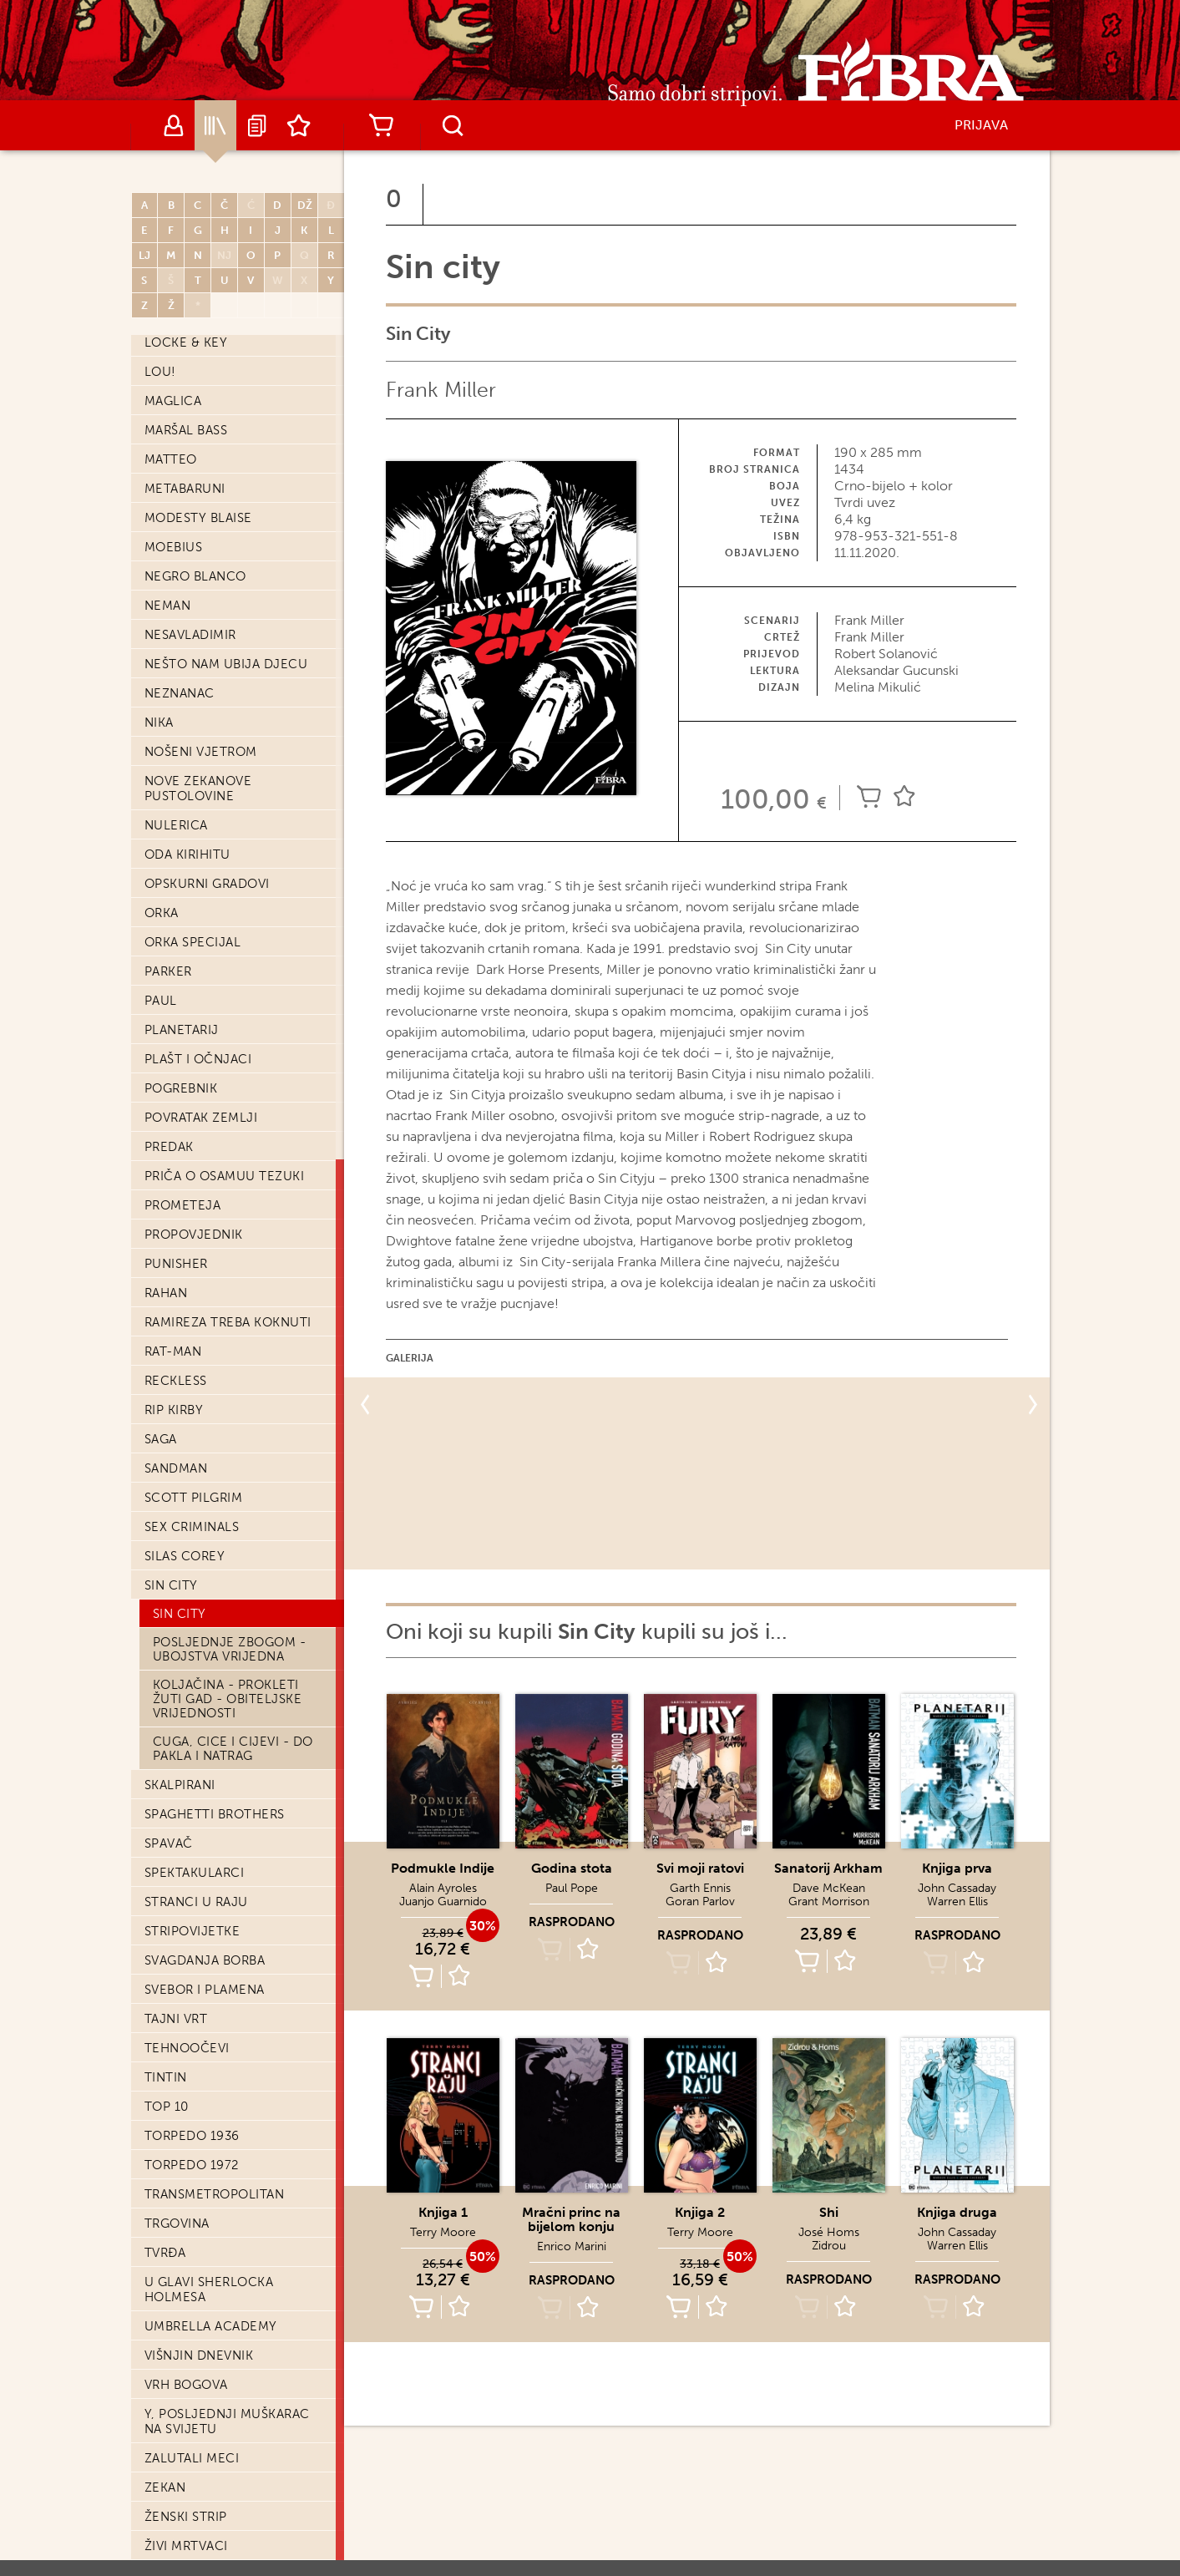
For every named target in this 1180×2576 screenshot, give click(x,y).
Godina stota (571, 1868)
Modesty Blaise (198, 517)
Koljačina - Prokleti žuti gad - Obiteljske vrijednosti (227, 1699)
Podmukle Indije (442, 1868)
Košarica (381, 125)
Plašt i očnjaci (198, 1059)
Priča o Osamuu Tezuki (224, 1176)
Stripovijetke (192, 1931)
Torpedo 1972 (191, 2165)
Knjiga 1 (443, 2212)
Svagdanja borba (205, 1960)
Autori (174, 125)
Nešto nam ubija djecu (226, 664)
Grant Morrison (828, 1901)
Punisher (176, 1263)
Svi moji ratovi (700, 1868)
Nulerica (176, 825)
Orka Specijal (192, 942)
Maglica (173, 400)
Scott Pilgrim (193, 1497)
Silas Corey (184, 1556)
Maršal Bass (186, 430)
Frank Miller (441, 390)
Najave (257, 125)
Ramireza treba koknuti (227, 1322)
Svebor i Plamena (204, 1989)
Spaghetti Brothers (214, 1814)
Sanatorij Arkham (828, 1868)
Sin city (171, 1585)
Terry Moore (443, 2232)
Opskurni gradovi (207, 883)
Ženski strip (185, 2516)
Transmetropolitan (214, 2194)
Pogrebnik (181, 1088)
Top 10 (166, 2106)
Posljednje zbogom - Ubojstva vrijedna (229, 1649)
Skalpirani (179, 1785)
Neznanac (179, 693)
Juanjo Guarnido (443, 1901)
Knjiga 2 (700, 2212)
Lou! (160, 371)
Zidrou (829, 2246)
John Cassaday (957, 1888)
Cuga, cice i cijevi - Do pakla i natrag (233, 1748)
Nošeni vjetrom (200, 751)
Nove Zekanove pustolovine (198, 788)
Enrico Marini (571, 2246)
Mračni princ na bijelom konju (571, 2219)
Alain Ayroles (443, 1888)
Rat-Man (173, 1351)
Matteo (170, 459)
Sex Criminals (192, 1526)
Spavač (168, 1843)
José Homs (828, 2232)
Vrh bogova (186, 2384)
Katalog (215, 125)
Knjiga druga (957, 2212)
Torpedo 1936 (192, 2135)
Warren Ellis (957, 1901)
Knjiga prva (957, 1868)
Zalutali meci (192, 2458)
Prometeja (182, 1205)
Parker (168, 971)
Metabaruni (184, 488)
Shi (828, 2212)
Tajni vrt (176, 2018)
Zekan (165, 2487)
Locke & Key (186, 342)
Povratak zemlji (201, 1117)
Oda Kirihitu (187, 854)
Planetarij (181, 1029)
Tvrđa (165, 2252)
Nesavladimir (190, 634)
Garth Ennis (700, 1888)
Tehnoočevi (187, 2048)
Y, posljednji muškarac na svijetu (227, 2421)
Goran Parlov (700, 1901)
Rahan (166, 1293)
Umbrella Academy (210, 2326)
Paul (160, 1000)
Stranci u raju (196, 1901)
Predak (169, 1146)
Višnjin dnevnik (199, 2355)
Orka (161, 912)
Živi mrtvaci (186, 2545)
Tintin (165, 2077)
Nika (159, 722)
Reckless (175, 1380)
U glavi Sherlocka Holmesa (209, 2289)
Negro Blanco (195, 576)
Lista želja (299, 125)
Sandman (176, 1468)
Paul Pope (571, 1888)
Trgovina (177, 2223)
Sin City (179, 1613)
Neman (167, 605)
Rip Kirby (174, 1409)
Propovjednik (193, 1234)
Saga (160, 1439)
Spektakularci (194, 1872)
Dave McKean (829, 1888)
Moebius (173, 547)
